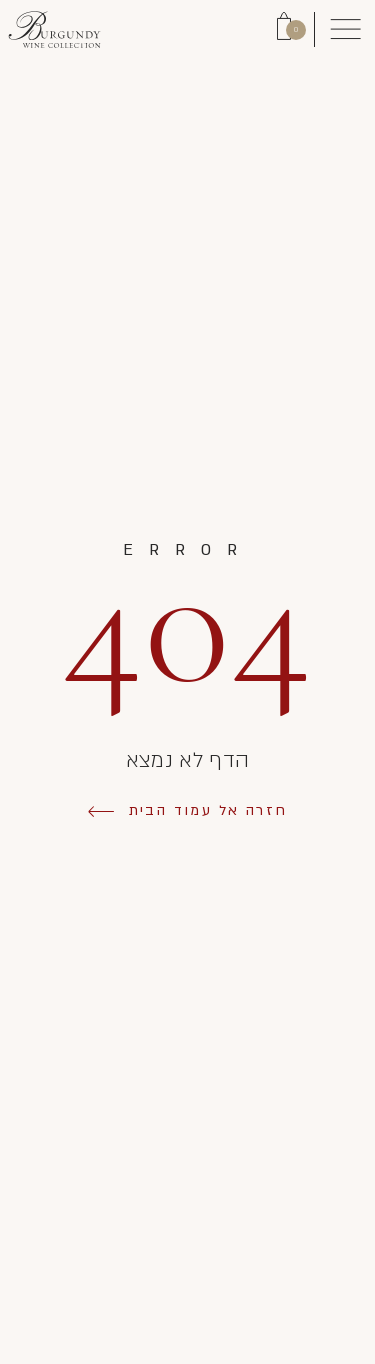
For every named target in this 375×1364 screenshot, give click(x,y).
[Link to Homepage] (54, 29)
